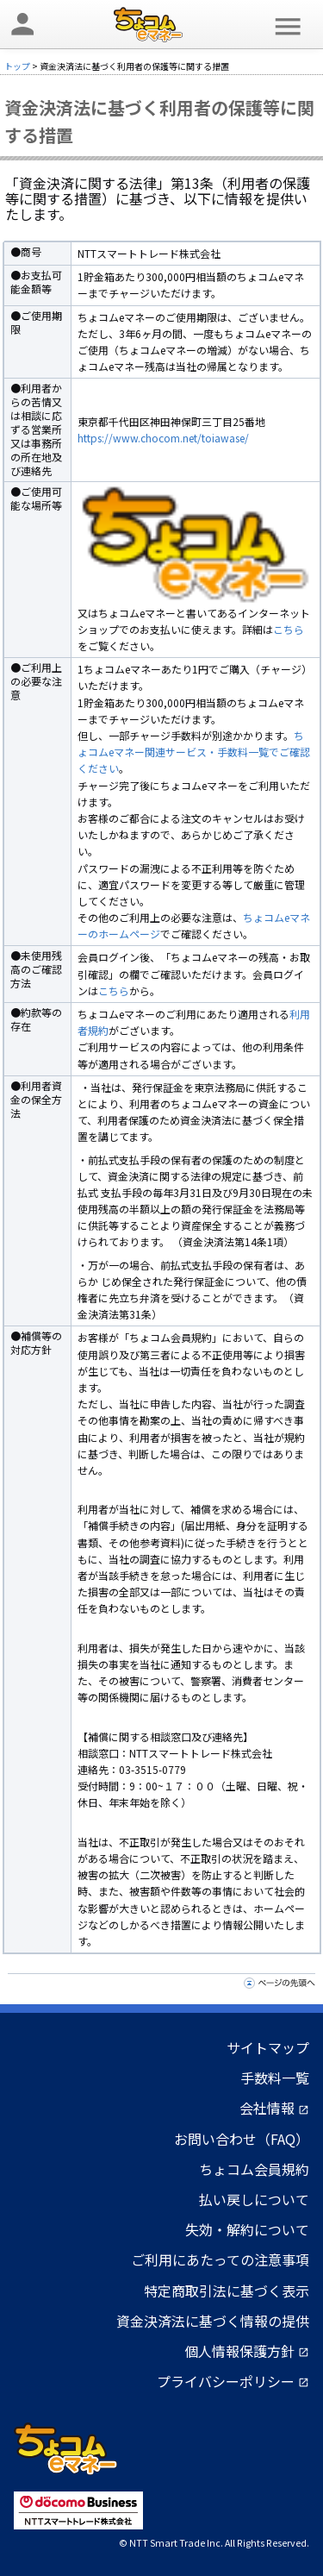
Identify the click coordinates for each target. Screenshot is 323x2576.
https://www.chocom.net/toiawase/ (163, 437)
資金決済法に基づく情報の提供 (212, 2320)
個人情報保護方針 (246, 2351)
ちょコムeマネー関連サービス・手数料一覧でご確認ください (194, 751)
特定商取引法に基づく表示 (226, 2290)
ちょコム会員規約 (254, 2169)
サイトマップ (268, 2047)
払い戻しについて (254, 2199)
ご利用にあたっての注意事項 (220, 2259)
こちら (288, 629)
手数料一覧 (274, 2077)
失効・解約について (247, 2229)
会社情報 (274, 2107)
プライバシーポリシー (233, 2381)
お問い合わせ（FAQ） (241, 2138)
